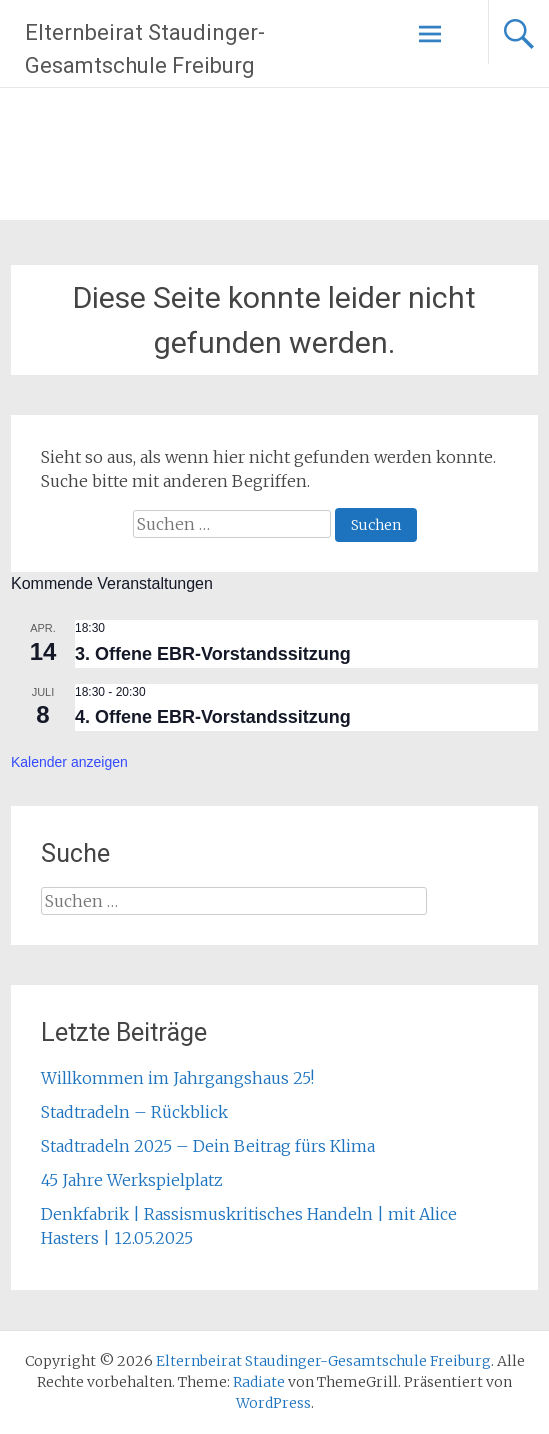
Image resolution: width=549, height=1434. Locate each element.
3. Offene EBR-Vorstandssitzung (213, 654)
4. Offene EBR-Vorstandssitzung (213, 717)
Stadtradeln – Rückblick (134, 1112)
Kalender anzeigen (69, 762)
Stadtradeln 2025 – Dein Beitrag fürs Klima (208, 1146)
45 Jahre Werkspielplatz (132, 1180)
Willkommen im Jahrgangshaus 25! (177, 1078)
